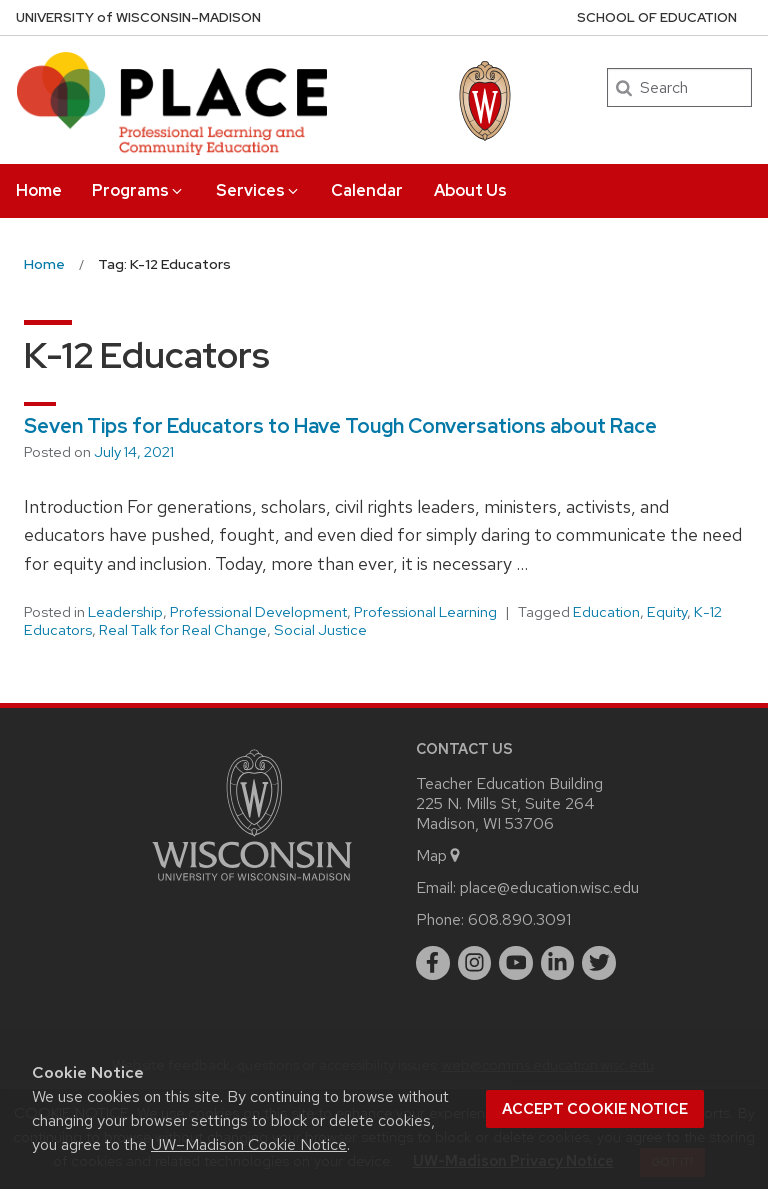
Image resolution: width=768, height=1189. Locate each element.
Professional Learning (425, 612)
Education (606, 612)
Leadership (125, 612)
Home (39, 190)
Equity (667, 612)
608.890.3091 (519, 919)
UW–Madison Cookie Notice (249, 1144)
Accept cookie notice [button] (595, 1109)
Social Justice (320, 630)
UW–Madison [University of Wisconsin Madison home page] (138, 17)
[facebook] (433, 963)
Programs (138, 190)
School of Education (657, 17)
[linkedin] (558, 963)
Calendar (367, 190)
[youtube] (516, 963)
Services (258, 190)
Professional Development (258, 612)
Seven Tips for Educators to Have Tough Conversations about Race (340, 426)
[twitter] (599, 963)
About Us (470, 190)
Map (439, 855)
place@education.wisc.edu (549, 887)
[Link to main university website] (252, 884)
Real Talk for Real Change (183, 630)
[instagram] (475, 963)
